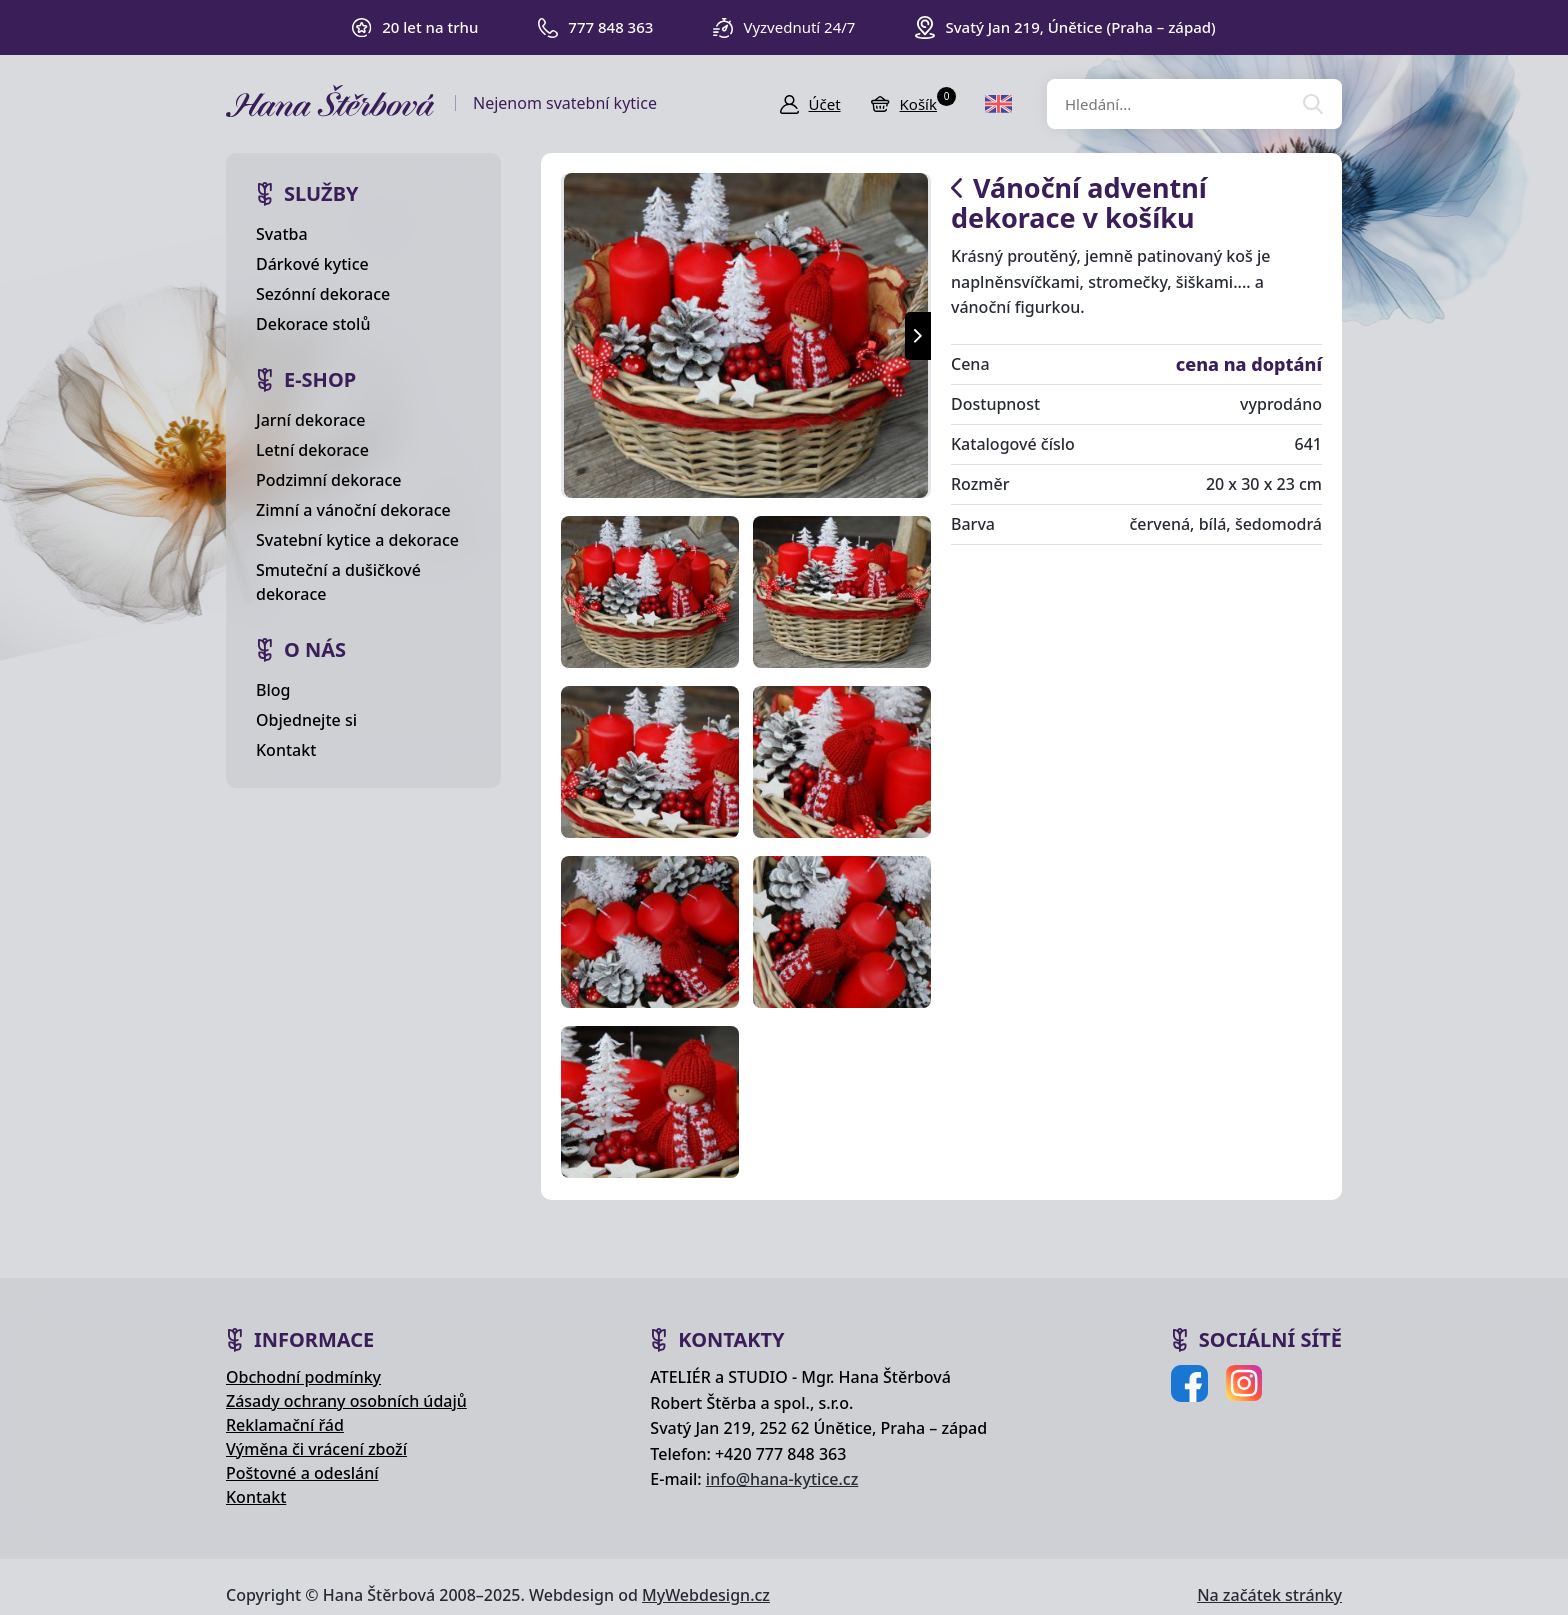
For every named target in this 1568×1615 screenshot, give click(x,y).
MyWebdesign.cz (706, 1595)
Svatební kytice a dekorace (357, 540)
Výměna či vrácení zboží (316, 1449)
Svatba (282, 234)
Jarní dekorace (311, 420)
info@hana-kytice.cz (782, 1479)
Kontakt (286, 750)
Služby (321, 193)
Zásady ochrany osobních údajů (346, 1401)
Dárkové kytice (312, 264)
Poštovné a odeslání (302, 1473)
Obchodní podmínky (303, 1377)
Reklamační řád (285, 1425)
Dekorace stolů (313, 324)
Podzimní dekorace (329, 480)
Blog (273, 690)
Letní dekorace (312, 450)
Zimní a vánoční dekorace (353, 510)
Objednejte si (306, 720)
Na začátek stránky (1269, 1595)
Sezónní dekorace (323, 294)
